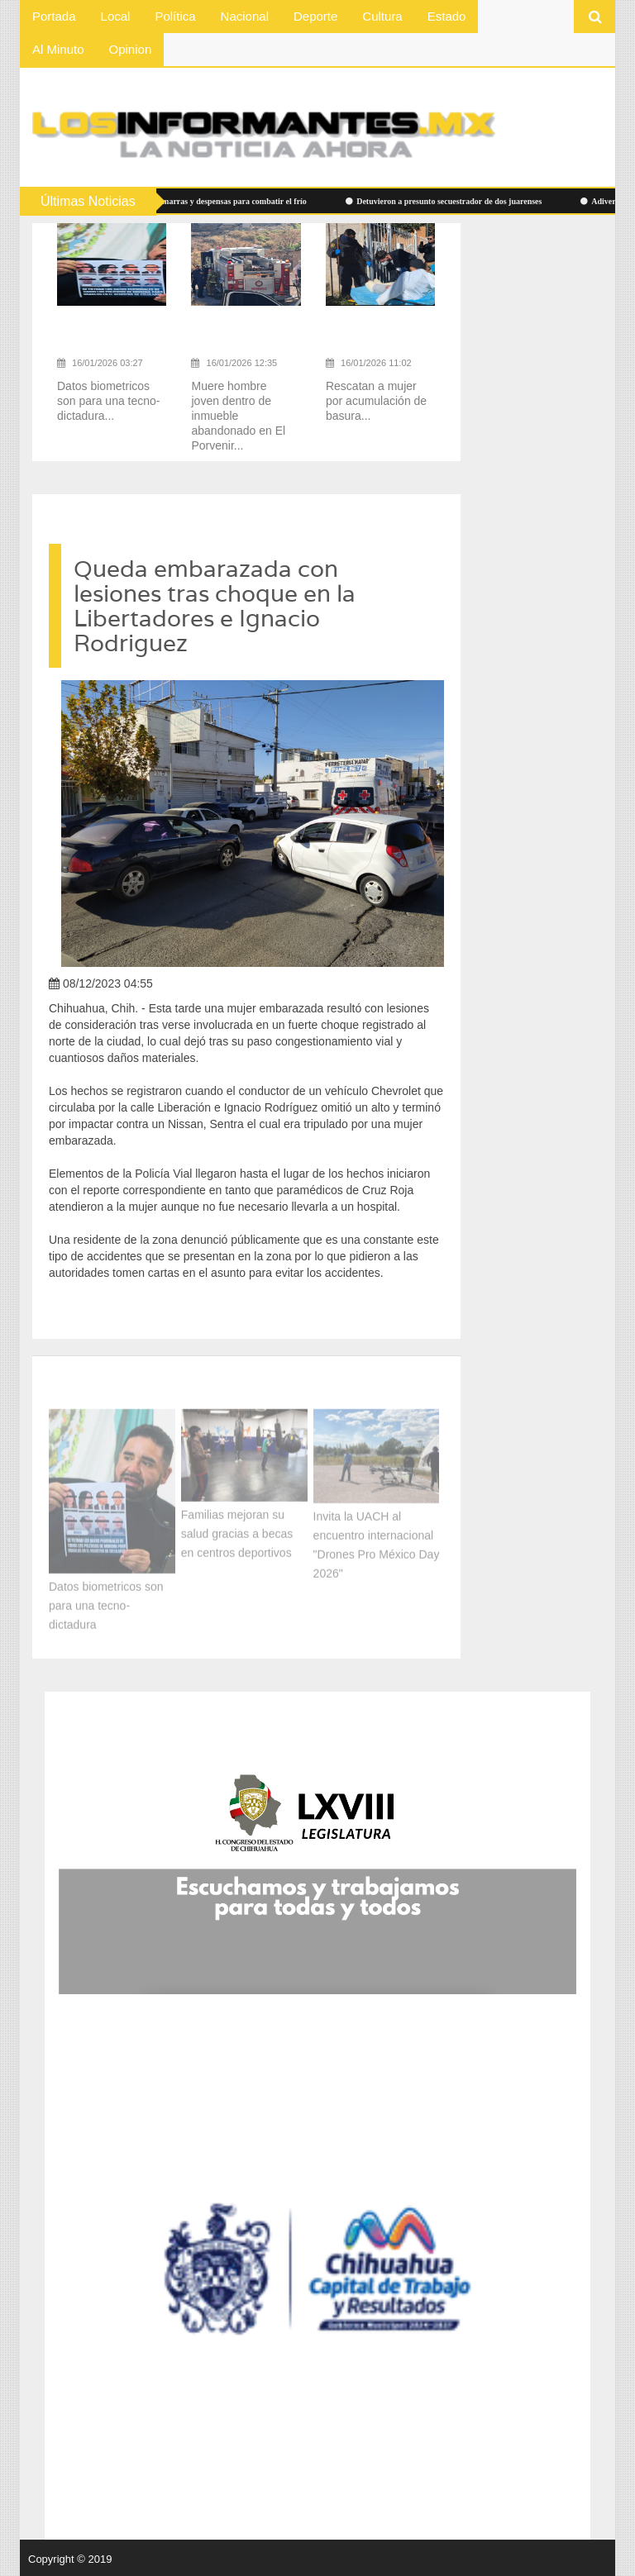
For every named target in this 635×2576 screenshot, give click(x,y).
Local (116, 16)
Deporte (315, 16)
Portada (54, 16)
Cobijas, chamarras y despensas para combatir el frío (211, 201)
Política (175, 16)
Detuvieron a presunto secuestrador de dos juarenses (448, 201)
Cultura (382, 16)
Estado (446, 16)
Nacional (245, 16)
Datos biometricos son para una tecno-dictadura (106, 1601)
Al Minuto (58, 49)
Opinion (130, 49)
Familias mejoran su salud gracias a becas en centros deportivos (237, 1529)
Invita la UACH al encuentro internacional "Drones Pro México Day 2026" (376, 1541)
